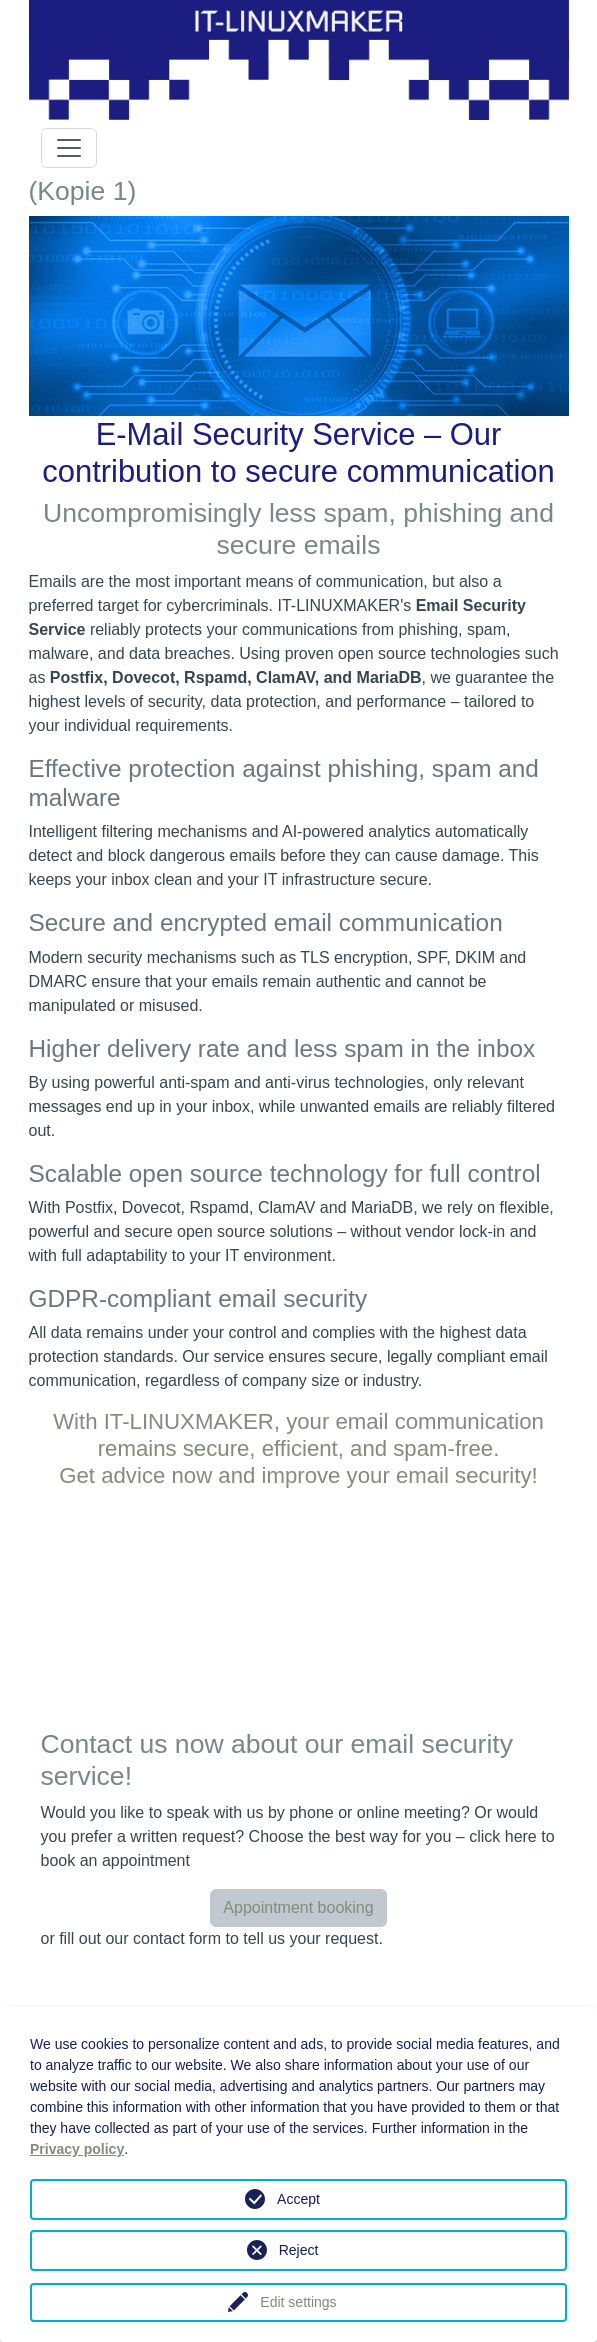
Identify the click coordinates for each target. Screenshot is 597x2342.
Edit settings (298, 2302)
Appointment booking (298, 1907)
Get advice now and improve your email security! (298, 1475)
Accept (298, 2199)
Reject (299, 2250)
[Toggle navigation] (69, 148)
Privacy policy (77, 2149)
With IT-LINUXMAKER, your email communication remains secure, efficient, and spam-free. (298, 1435)
